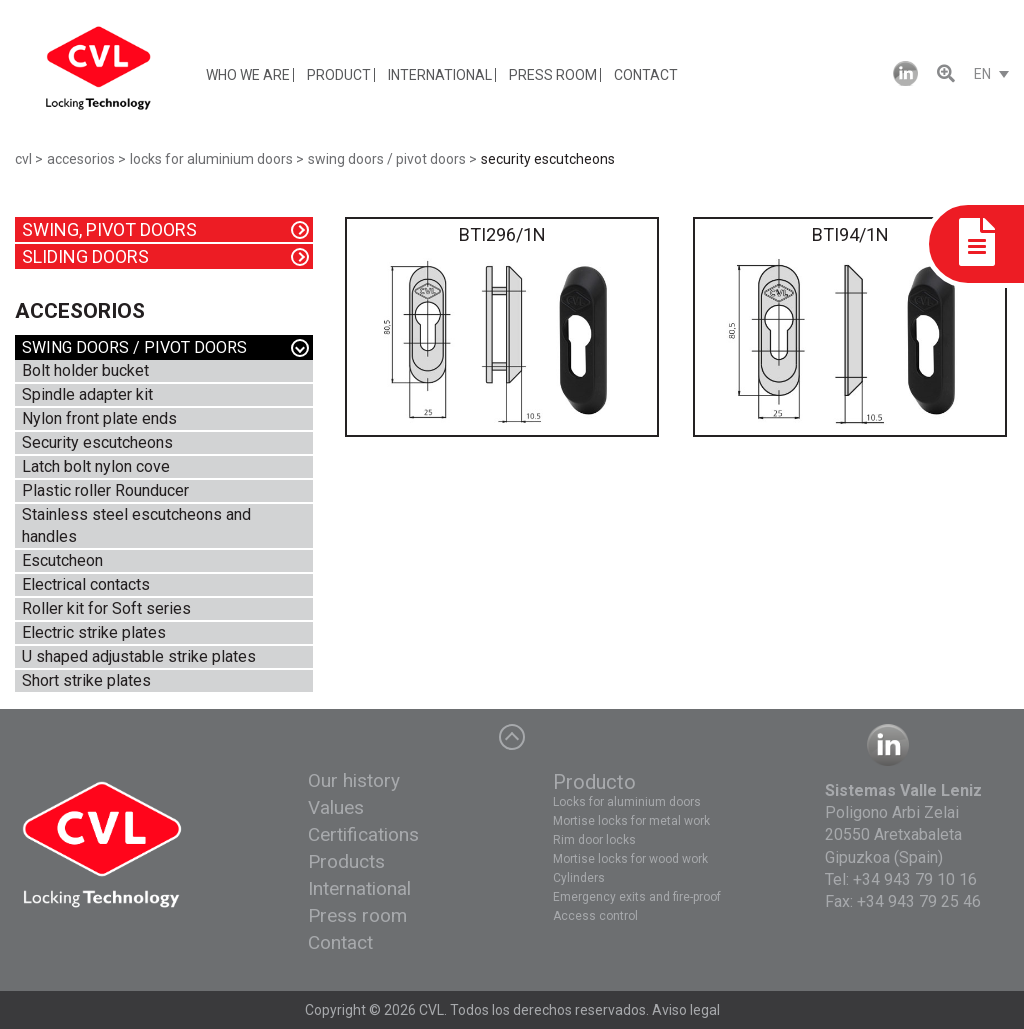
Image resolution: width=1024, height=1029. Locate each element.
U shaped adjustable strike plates (139, 656)
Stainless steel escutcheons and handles (136, 525)
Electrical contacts (86, 584)
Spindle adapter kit (87, 394)
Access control (595, 916)
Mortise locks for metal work (631, 821)
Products (346, 861)
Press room (357, 915)
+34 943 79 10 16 (915, 879)
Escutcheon (62, 560)
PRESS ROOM (553, 75)
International (359, 888)
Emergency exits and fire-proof (637, 897)
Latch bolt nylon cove (96, 466)
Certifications (363, 834)
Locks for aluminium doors (627, 802)
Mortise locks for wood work (630, 859)
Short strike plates (86, 680)
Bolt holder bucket (85, 370)
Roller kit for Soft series (106, 608)
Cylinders (579, 878)
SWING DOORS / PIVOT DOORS (134, 347)
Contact (340, 942)
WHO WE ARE (248, 75)
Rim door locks (594, 840)
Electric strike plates (94, 632)
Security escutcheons (97, 442)
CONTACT (646, 75)
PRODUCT (339, 75)
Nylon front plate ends (99, 418)
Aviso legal (686, 1010)
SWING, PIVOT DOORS (109, 229)
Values (336, 807)
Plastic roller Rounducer (105, 490)
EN (982, 74)
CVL (431, 1010)
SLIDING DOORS (85, 256)
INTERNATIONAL (440, 75)
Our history (354, 780)
